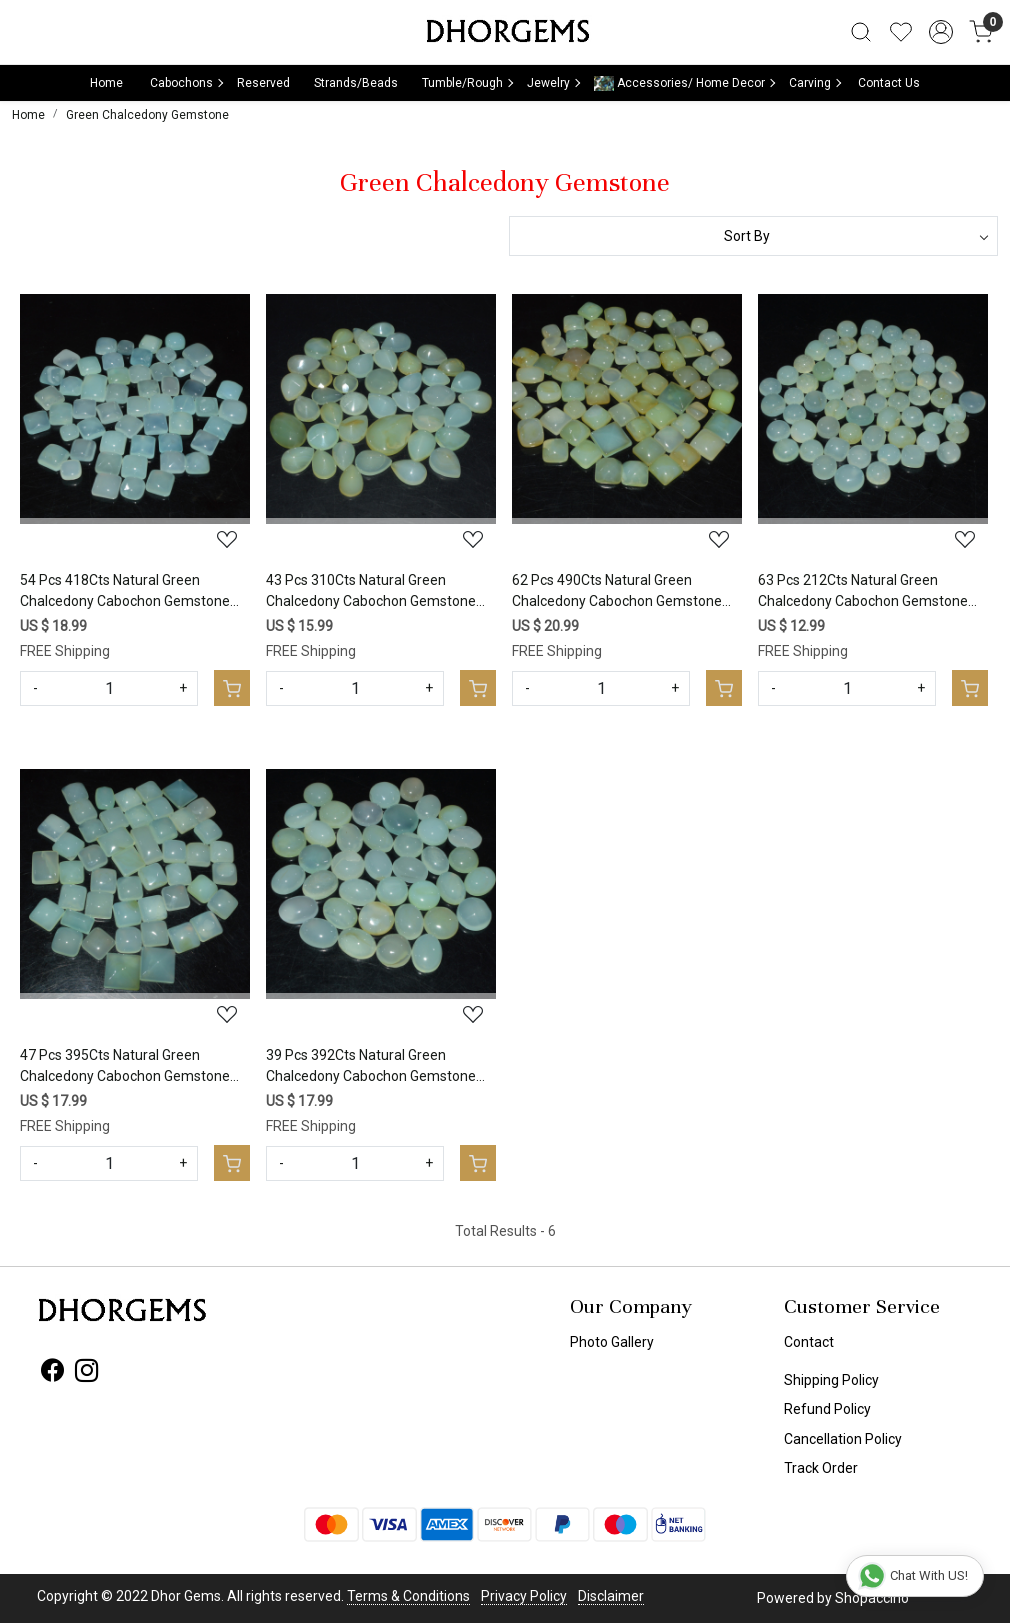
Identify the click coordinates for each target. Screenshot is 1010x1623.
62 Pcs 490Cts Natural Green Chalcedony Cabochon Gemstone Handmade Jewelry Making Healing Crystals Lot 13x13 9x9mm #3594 (623, 592)
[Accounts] (941, 32)
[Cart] (232, 688)
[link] (861, 32)
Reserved (263, 83)
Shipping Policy (831, 1380)
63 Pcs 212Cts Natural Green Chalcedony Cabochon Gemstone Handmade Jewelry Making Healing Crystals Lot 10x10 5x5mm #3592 (869, 592)
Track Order (821, 1468)
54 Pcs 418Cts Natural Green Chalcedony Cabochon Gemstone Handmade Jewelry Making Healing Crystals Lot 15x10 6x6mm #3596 (131, 592)
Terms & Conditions (408, 1596)
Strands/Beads (356, 83)
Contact (809, 1342)
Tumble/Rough (467, 83)
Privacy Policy (524, 1596)
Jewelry (553, 83)
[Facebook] (52, 1374)
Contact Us (889, 83)
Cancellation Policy (843, 1439)
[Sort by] (753, 236)
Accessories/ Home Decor (684, 83)
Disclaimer (611, 1596)
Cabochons (186, 83)
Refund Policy (827, 1409)
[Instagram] (86, 1374)
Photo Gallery (612, 1342)
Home (106, 83)
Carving (814, 83)
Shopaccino (872, 1598)
